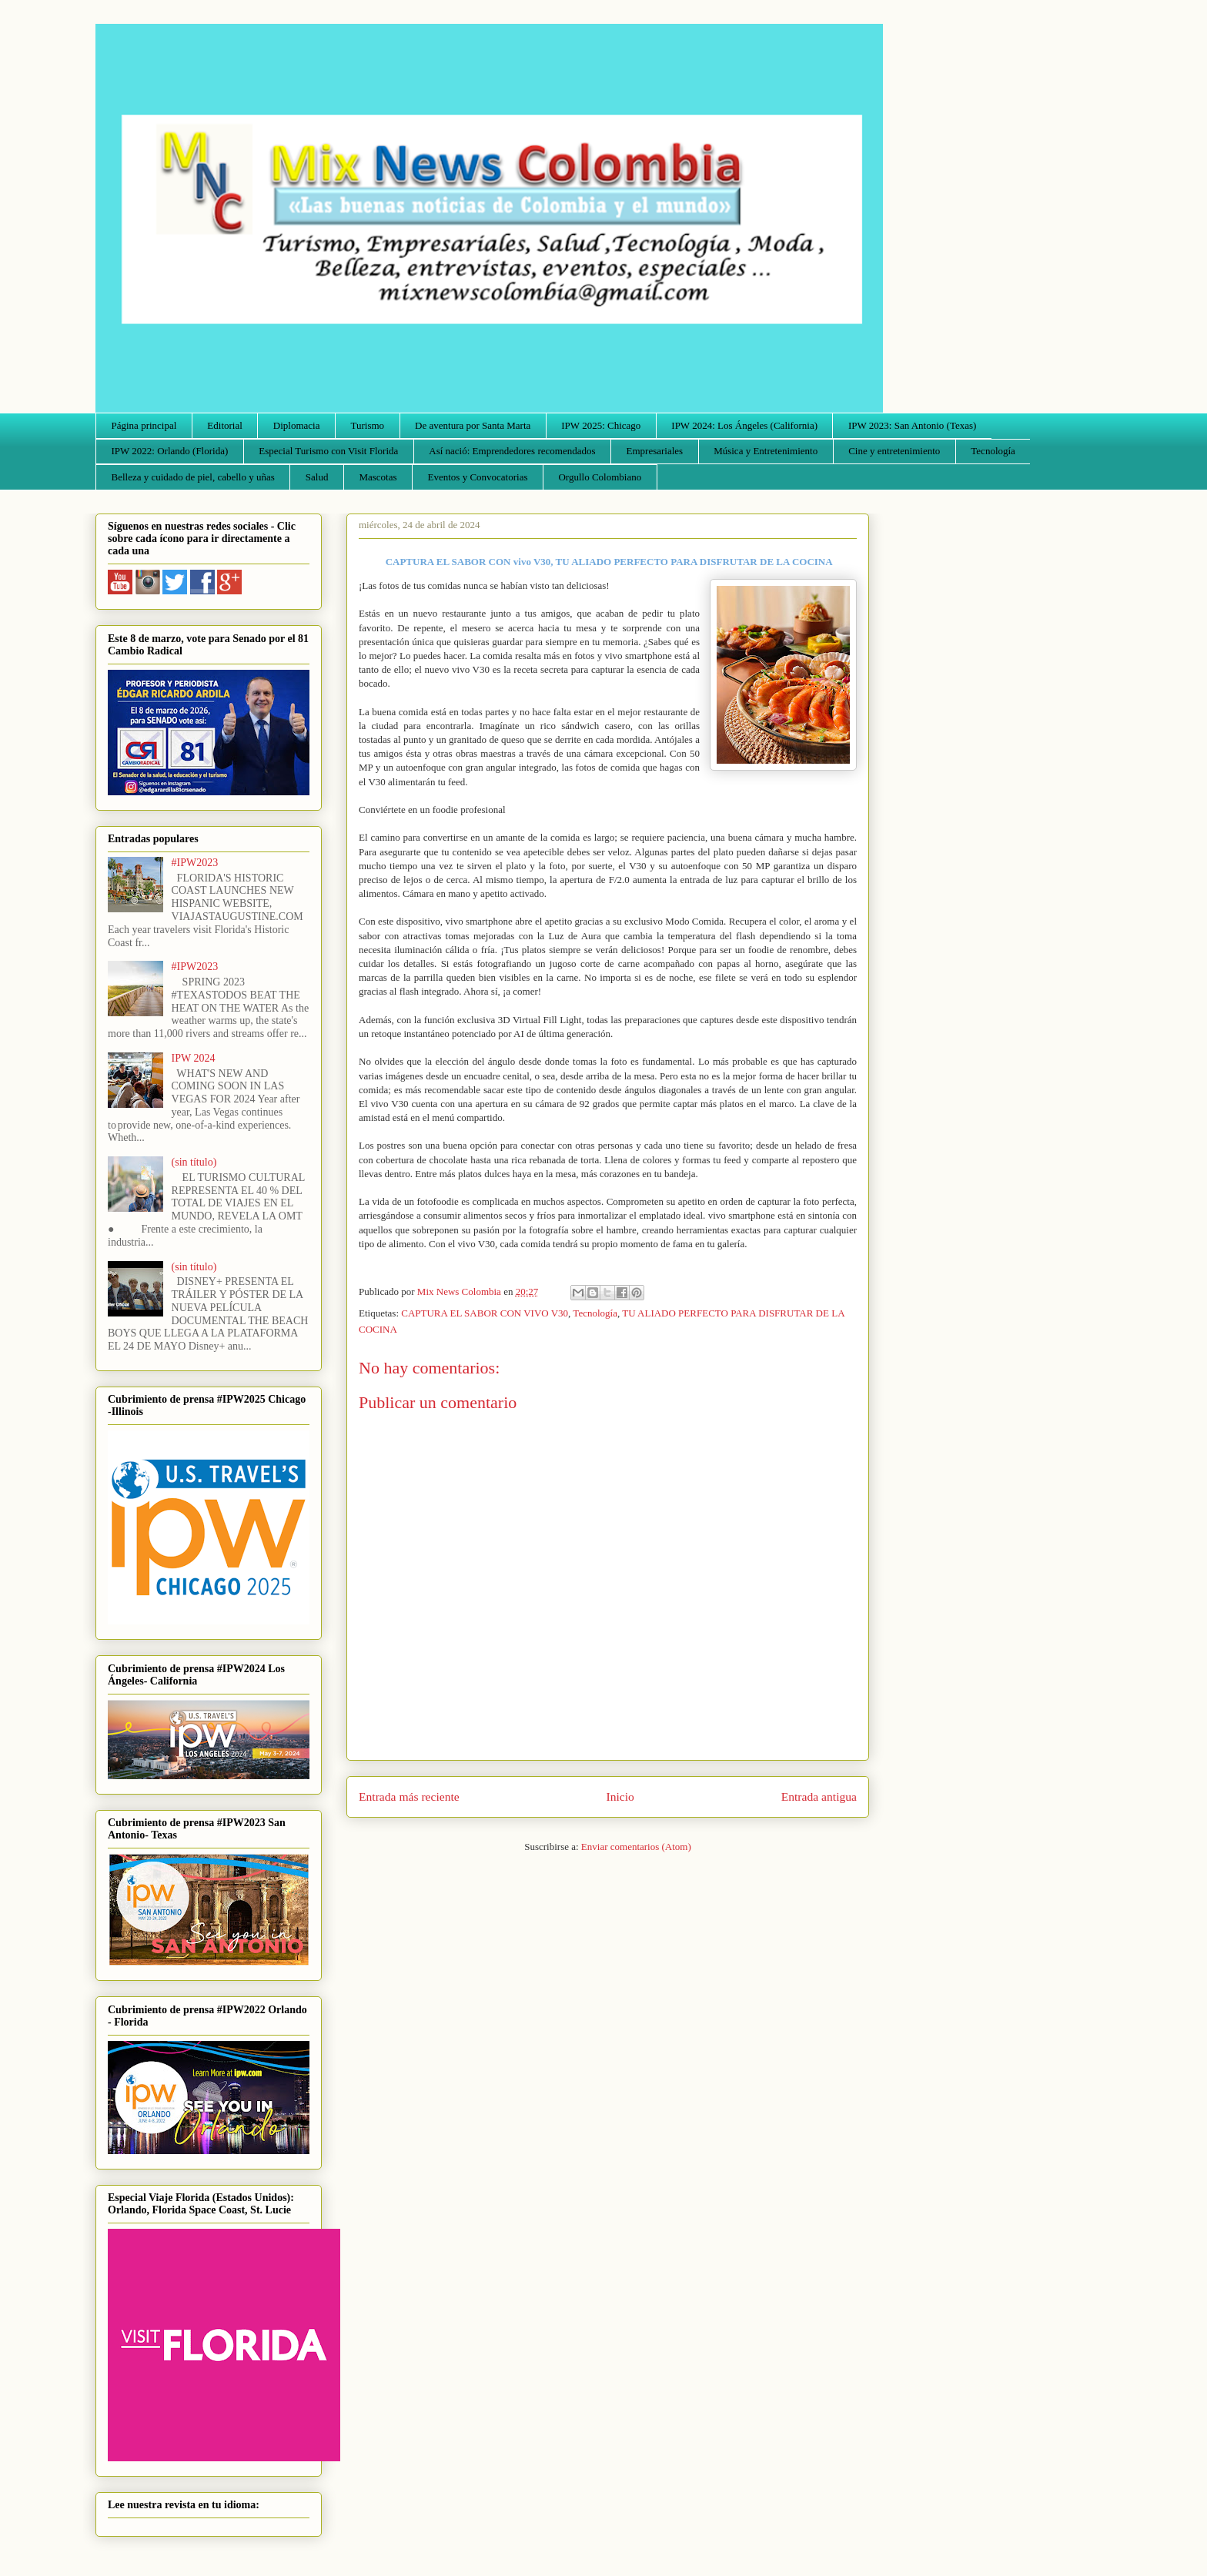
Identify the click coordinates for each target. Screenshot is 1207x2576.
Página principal (144, 425)
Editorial (224, 425)
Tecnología (993, 451)
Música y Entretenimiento (765, 451)
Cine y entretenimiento (894, 451)
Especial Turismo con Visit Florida (328, 451)
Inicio (620, 1796)
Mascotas (377, 477)
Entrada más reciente (409, 1796)
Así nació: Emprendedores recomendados (512, 451)
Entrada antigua (819, 1796)
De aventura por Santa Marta (472, 425)
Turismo (368, 425)
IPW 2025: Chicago (600, 425)
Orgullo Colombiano (599, 477)
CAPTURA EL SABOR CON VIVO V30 (484, 1313)
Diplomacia (296, 425)
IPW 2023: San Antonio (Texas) (912, 425)
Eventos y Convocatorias (478, 477)
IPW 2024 (194, 1058)
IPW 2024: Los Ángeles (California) (744, 425)
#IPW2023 (195, 862)
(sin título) (194, 1162)
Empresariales (655, 451)
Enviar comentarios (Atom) (636, 1846)
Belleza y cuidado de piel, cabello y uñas (193, 477)
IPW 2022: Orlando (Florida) (170, 451)
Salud (317, 477)
